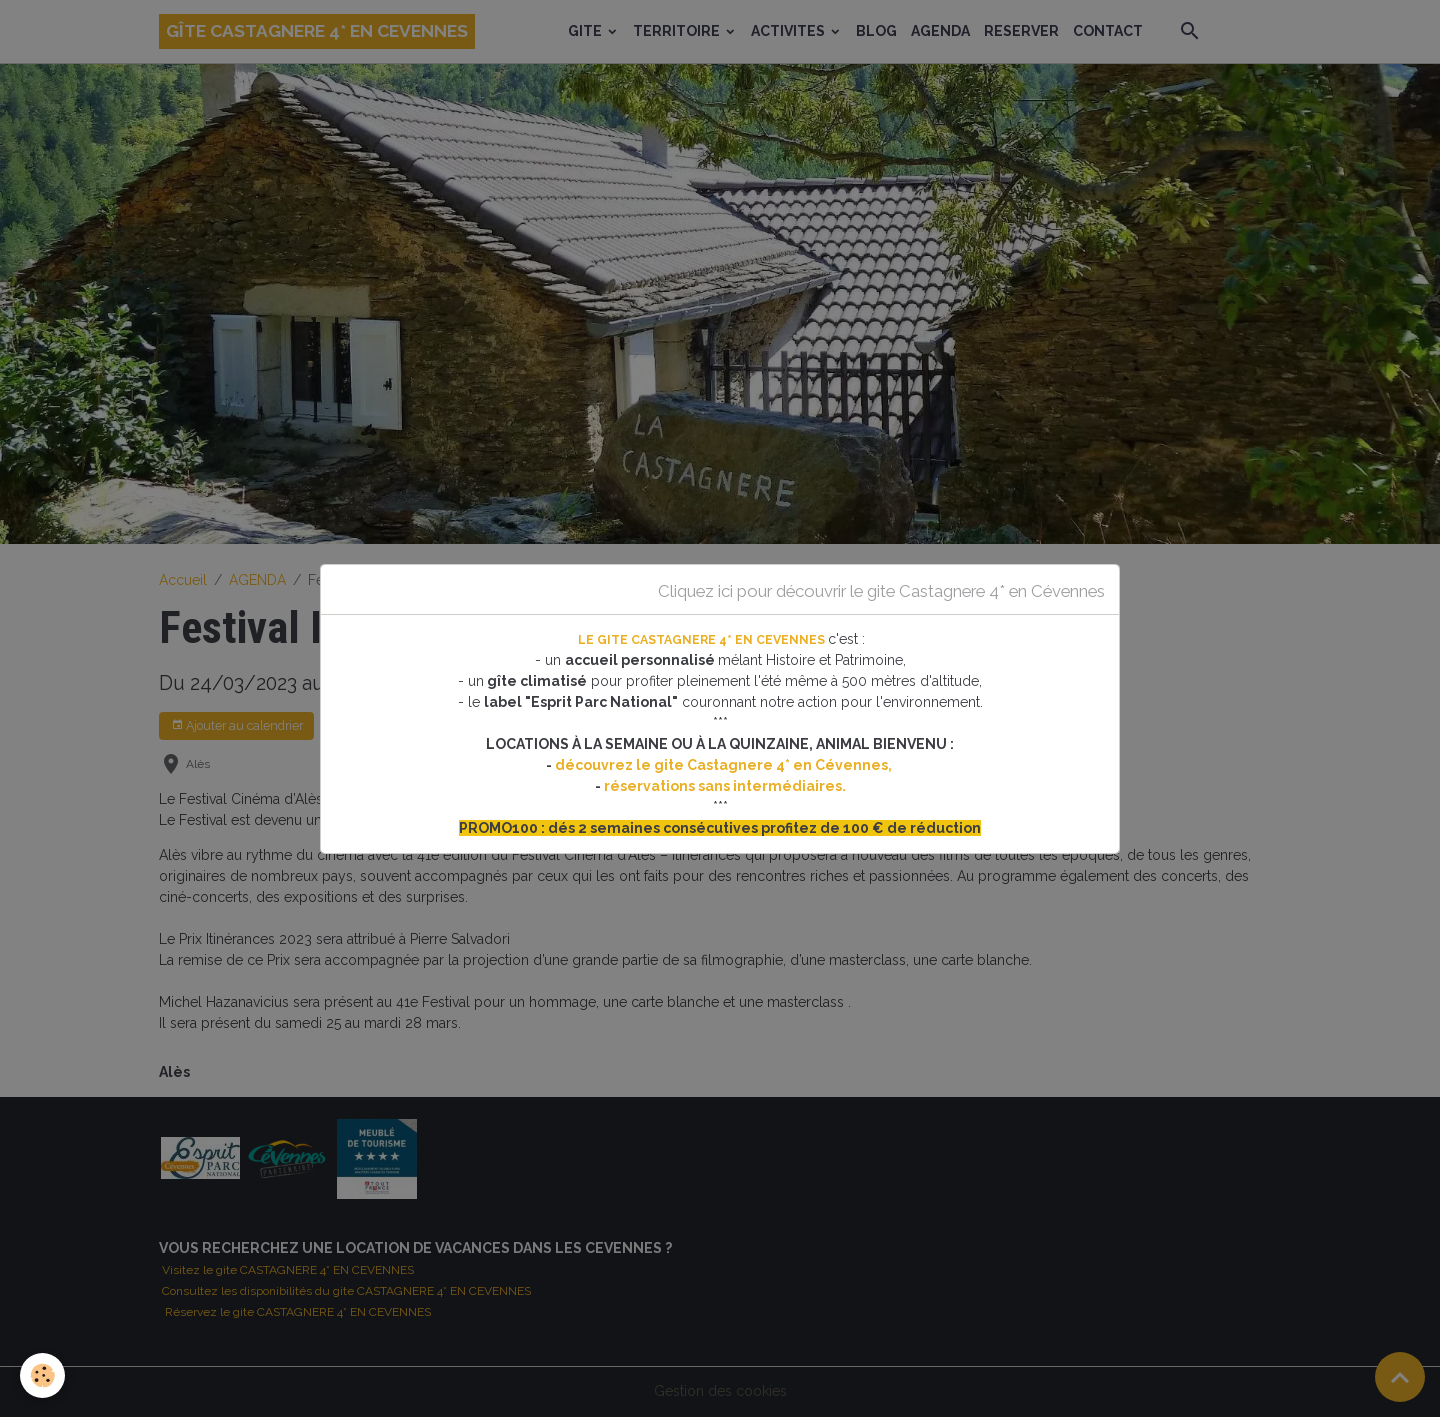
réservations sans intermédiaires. (725, 786)
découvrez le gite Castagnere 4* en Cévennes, (725, 765)
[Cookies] (42, 1375)
